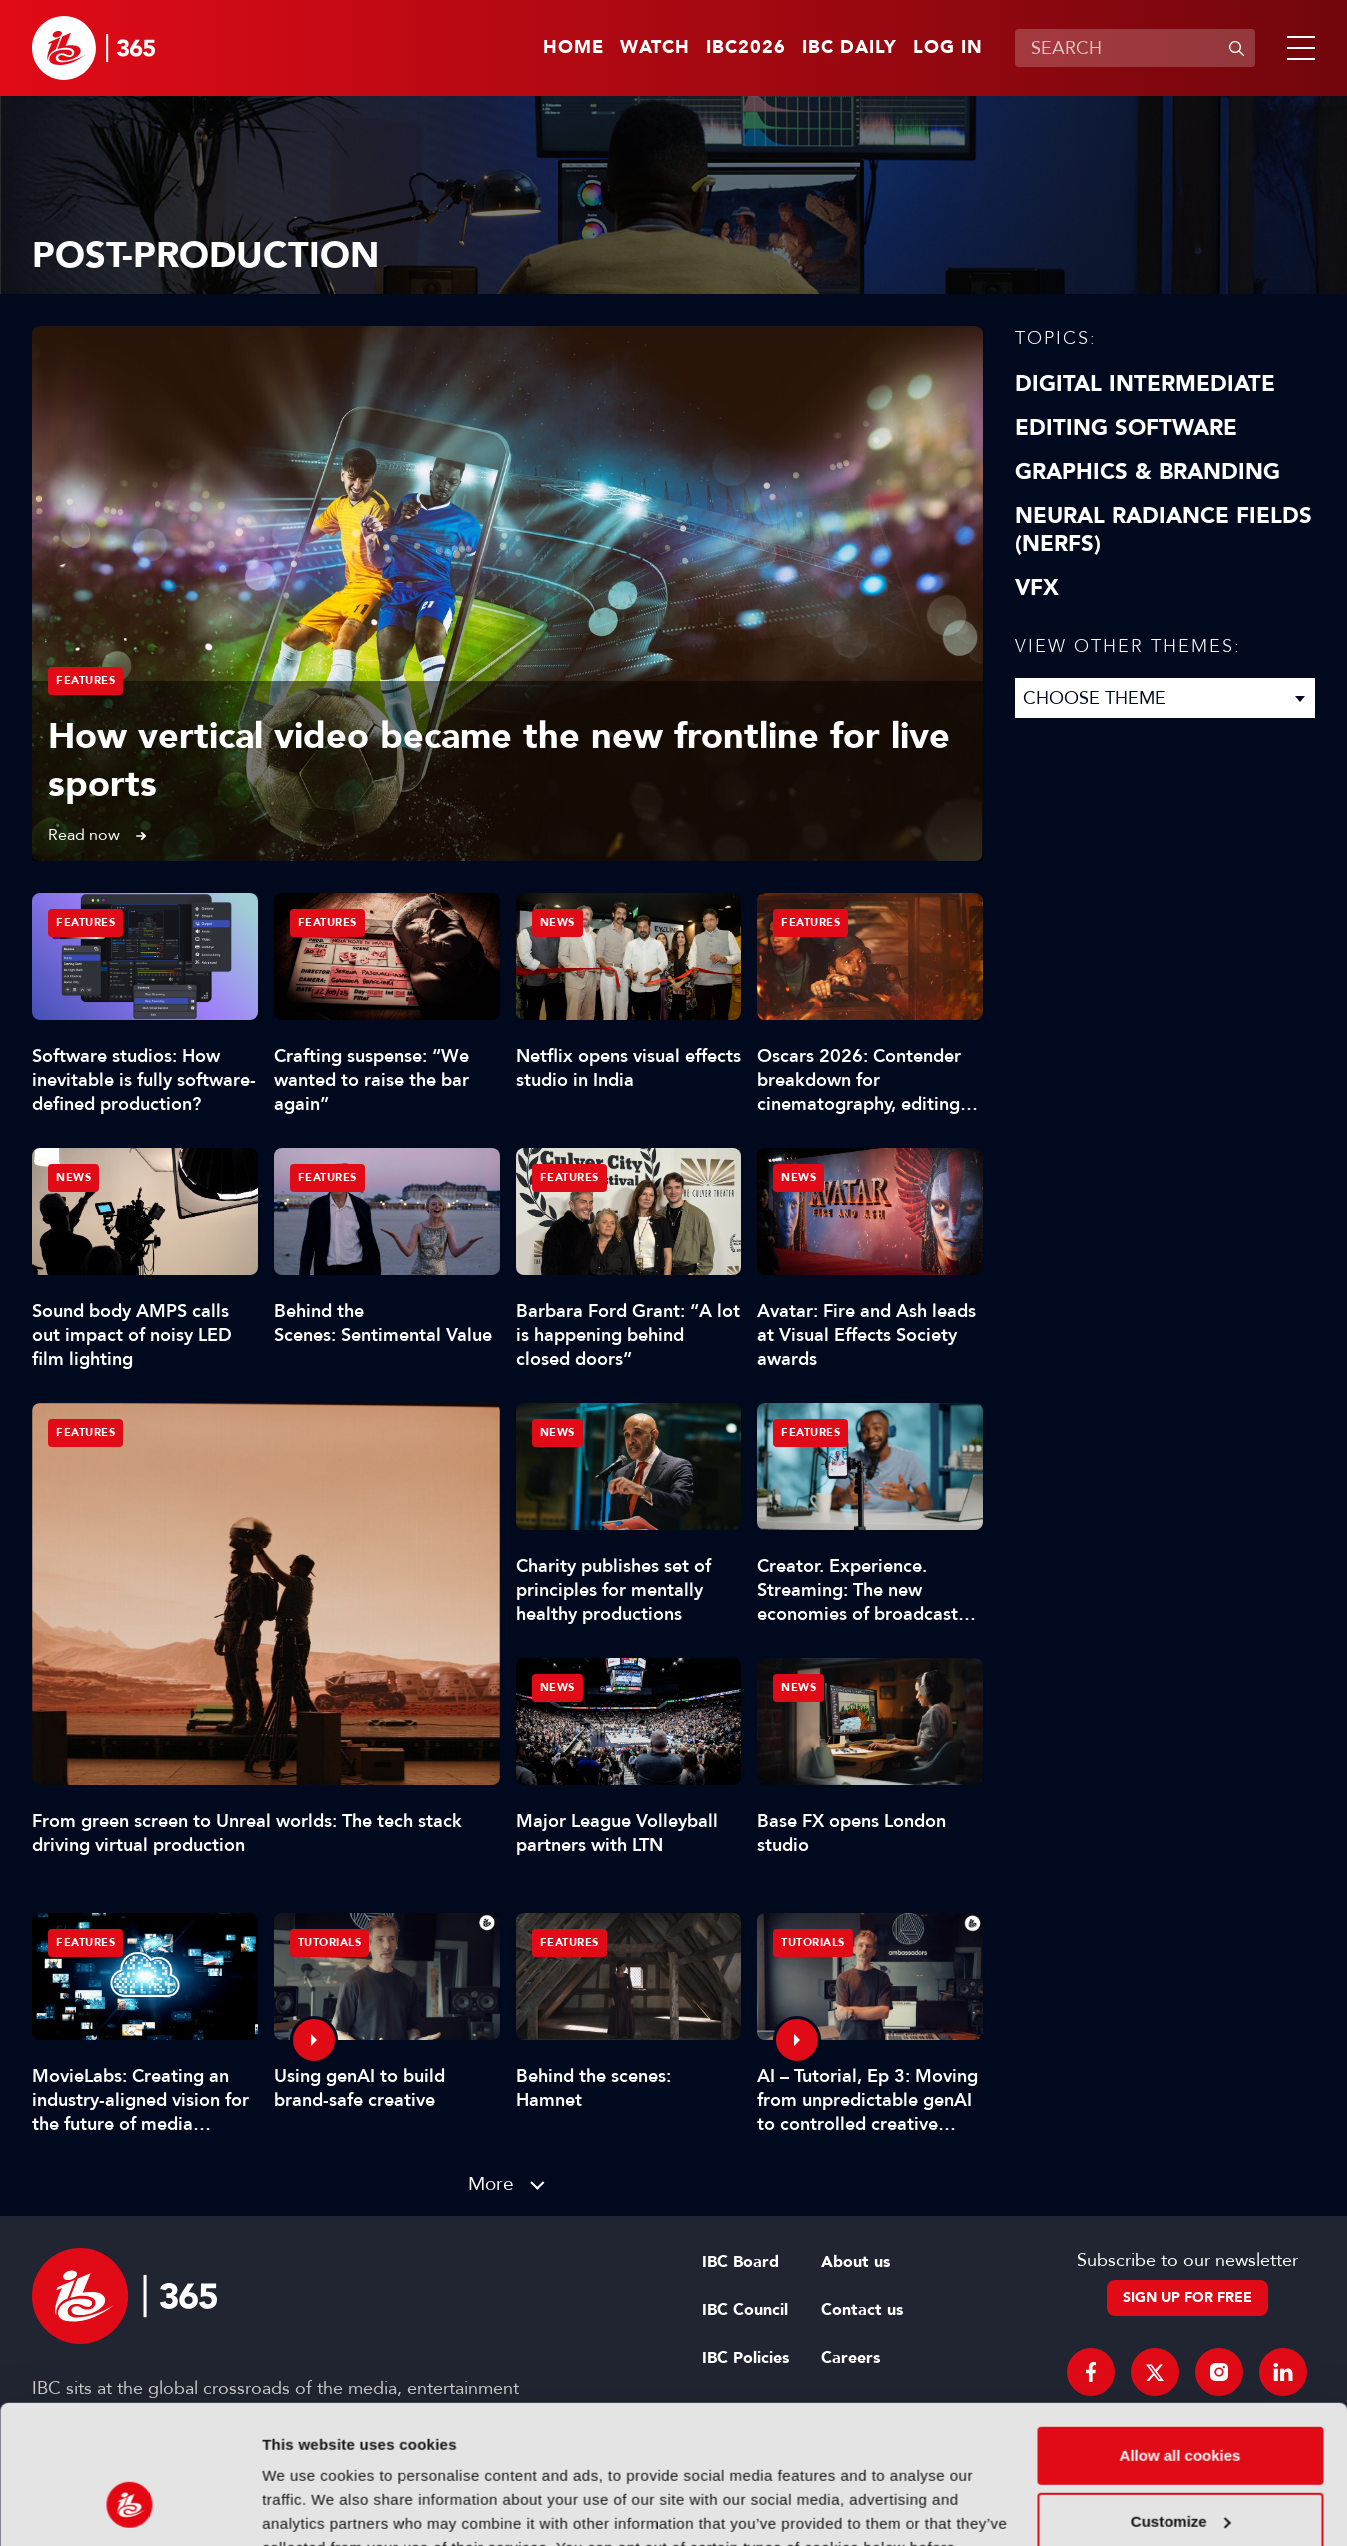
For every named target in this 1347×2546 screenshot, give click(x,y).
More (491, 2183)
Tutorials (330, 1942)
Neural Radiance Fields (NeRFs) (1163, 530)
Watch (655, 48)
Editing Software (1126, 428)
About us (855, 2262)
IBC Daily (849, 48)
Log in (948, 48)
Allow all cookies (1180, 2335)
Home (573, 48)
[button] (1297, 48)
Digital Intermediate (1145, 384)
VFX (1037, 588)
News (557, 922)
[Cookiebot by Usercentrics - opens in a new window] (129, 2507)
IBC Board (740, 2262)
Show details (308, 2506)
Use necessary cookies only (1180, 2466)
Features (85, 680)
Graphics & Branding (1147, 472)
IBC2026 (746, 48)
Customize (1181, 2400)
